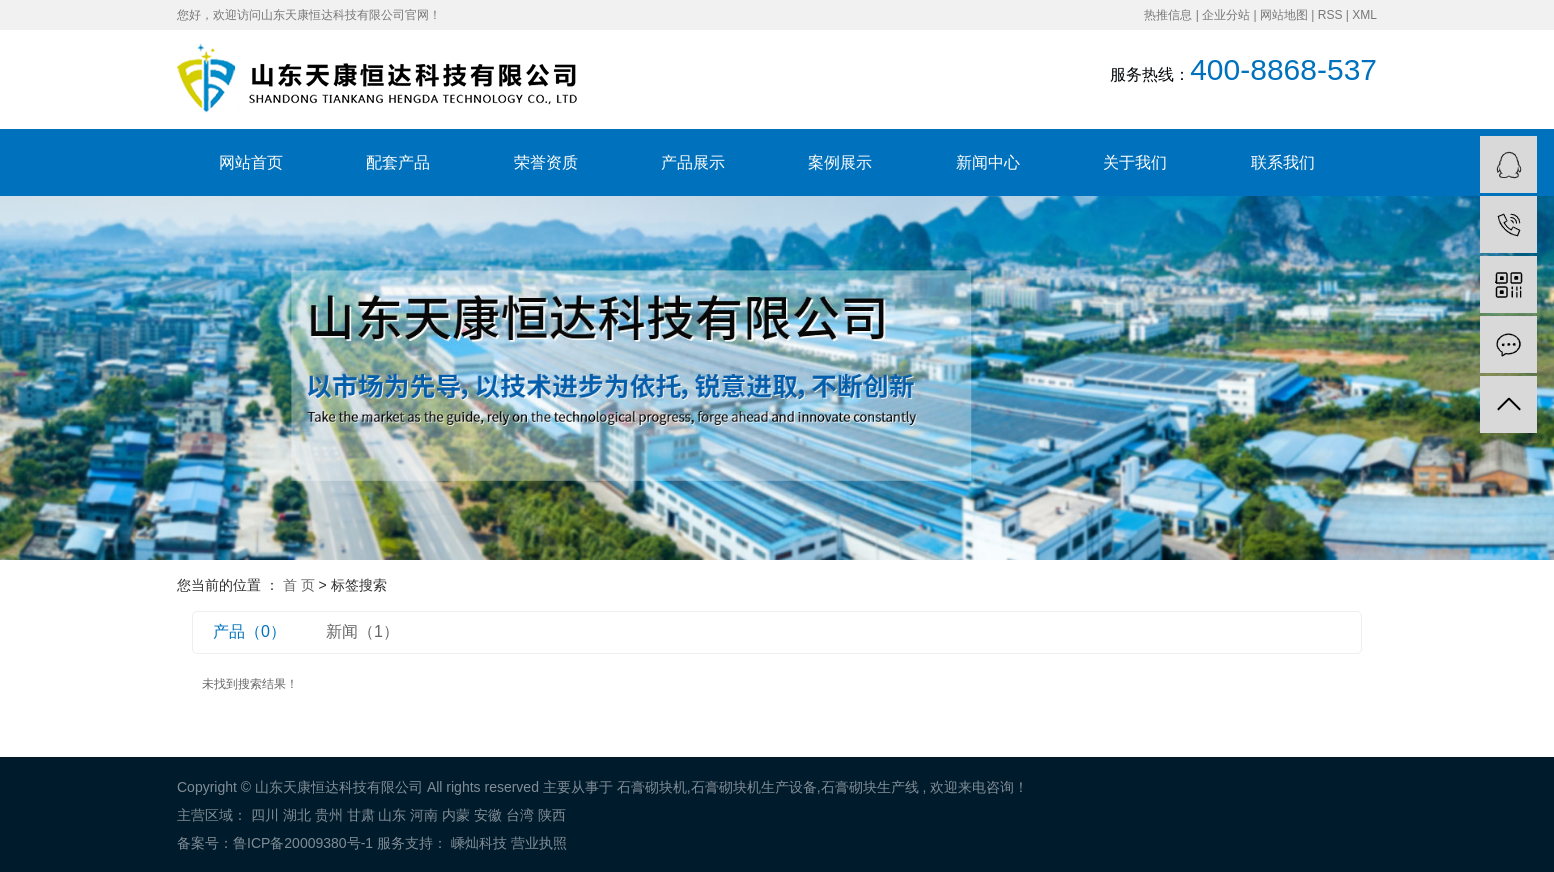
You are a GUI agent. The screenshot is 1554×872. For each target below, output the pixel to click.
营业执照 (539, 843)
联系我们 (1283, 162)
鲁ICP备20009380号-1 (303, 843)
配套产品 (398, 162)
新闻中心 (988, 162)
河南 (424, 815)
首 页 (299, 585)
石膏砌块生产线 (870, 787)
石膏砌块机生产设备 (754, 787)
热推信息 (1168, 15)
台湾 (520, 815)
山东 (392, 815)
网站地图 (1284, 15)
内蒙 (456, 815)
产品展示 (693, 162)
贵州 (329, 815)
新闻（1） (362, 631)
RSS (1330, 15)
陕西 (552, 815)
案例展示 (840, 162)
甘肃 (361, 815)
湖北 (297, 815)
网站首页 (251, 162)
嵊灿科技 (477, 843)
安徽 (488, 815)
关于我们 (1135, 162)
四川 (265, 815)
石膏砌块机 (652, 787)
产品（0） (249, 631)
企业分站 (1226, 15)
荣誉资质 (546, 162)
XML (1364, 15)
